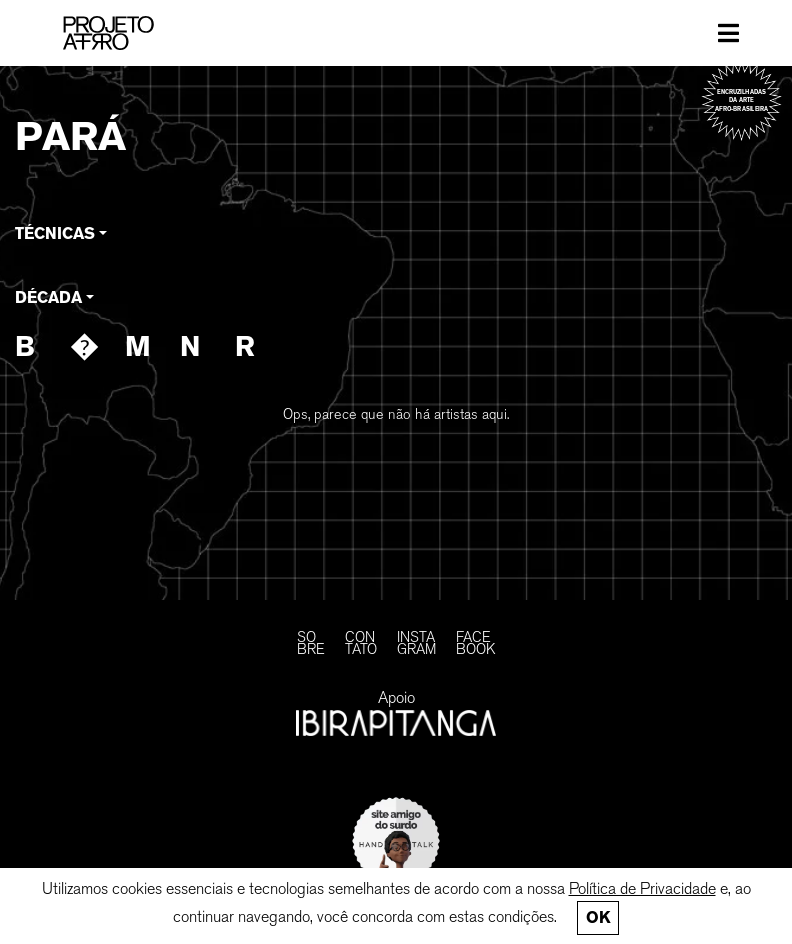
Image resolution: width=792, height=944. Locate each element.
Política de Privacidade (642, 888)
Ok (598, 917)
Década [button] (48, 297)
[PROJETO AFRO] (131, 33)
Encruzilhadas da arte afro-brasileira (741, 100)
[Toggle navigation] (728, 33)
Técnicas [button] (55, 233)
